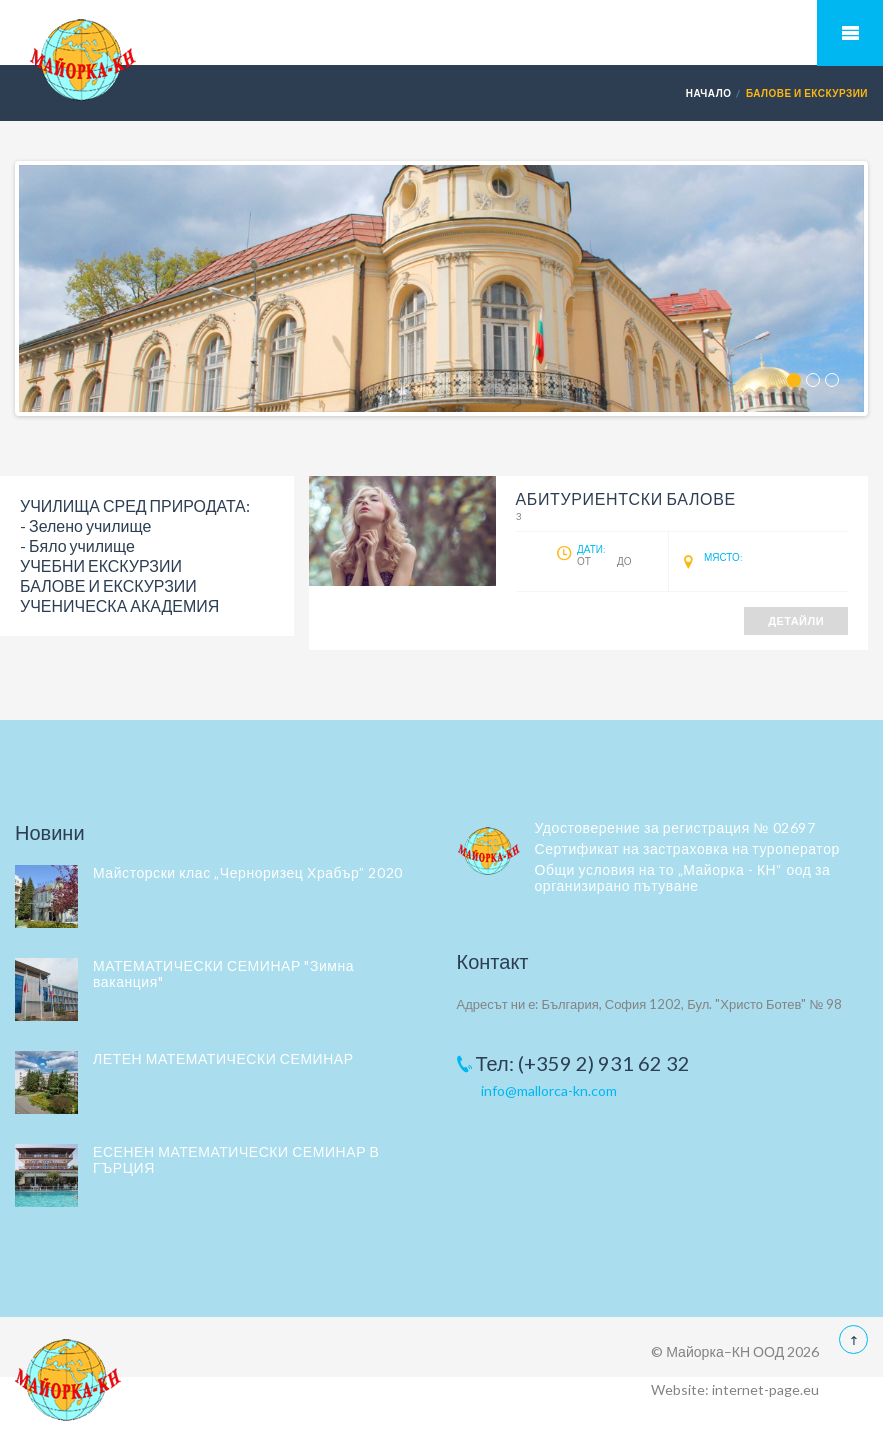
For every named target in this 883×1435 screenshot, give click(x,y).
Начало (709, 93)
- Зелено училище (85, 525)
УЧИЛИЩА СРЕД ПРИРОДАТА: (135, 505)
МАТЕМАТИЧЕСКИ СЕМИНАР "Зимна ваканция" (223, 973)
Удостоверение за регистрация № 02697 (675, 827)
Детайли (796, 620)
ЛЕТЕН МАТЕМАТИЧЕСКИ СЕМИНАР (223, 1058)
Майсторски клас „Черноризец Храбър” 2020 (248, 872)
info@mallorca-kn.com (549, 1090)
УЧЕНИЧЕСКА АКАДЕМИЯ (119, 605)
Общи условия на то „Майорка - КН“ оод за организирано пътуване (683, 877)
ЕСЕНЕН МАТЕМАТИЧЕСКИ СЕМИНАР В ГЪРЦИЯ (236, 1159)
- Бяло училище (77, 545)
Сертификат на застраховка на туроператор (687, 848)
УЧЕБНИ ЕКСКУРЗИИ (101, 565)
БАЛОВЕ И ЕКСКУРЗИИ (108, 585)
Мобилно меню (850, 33)
